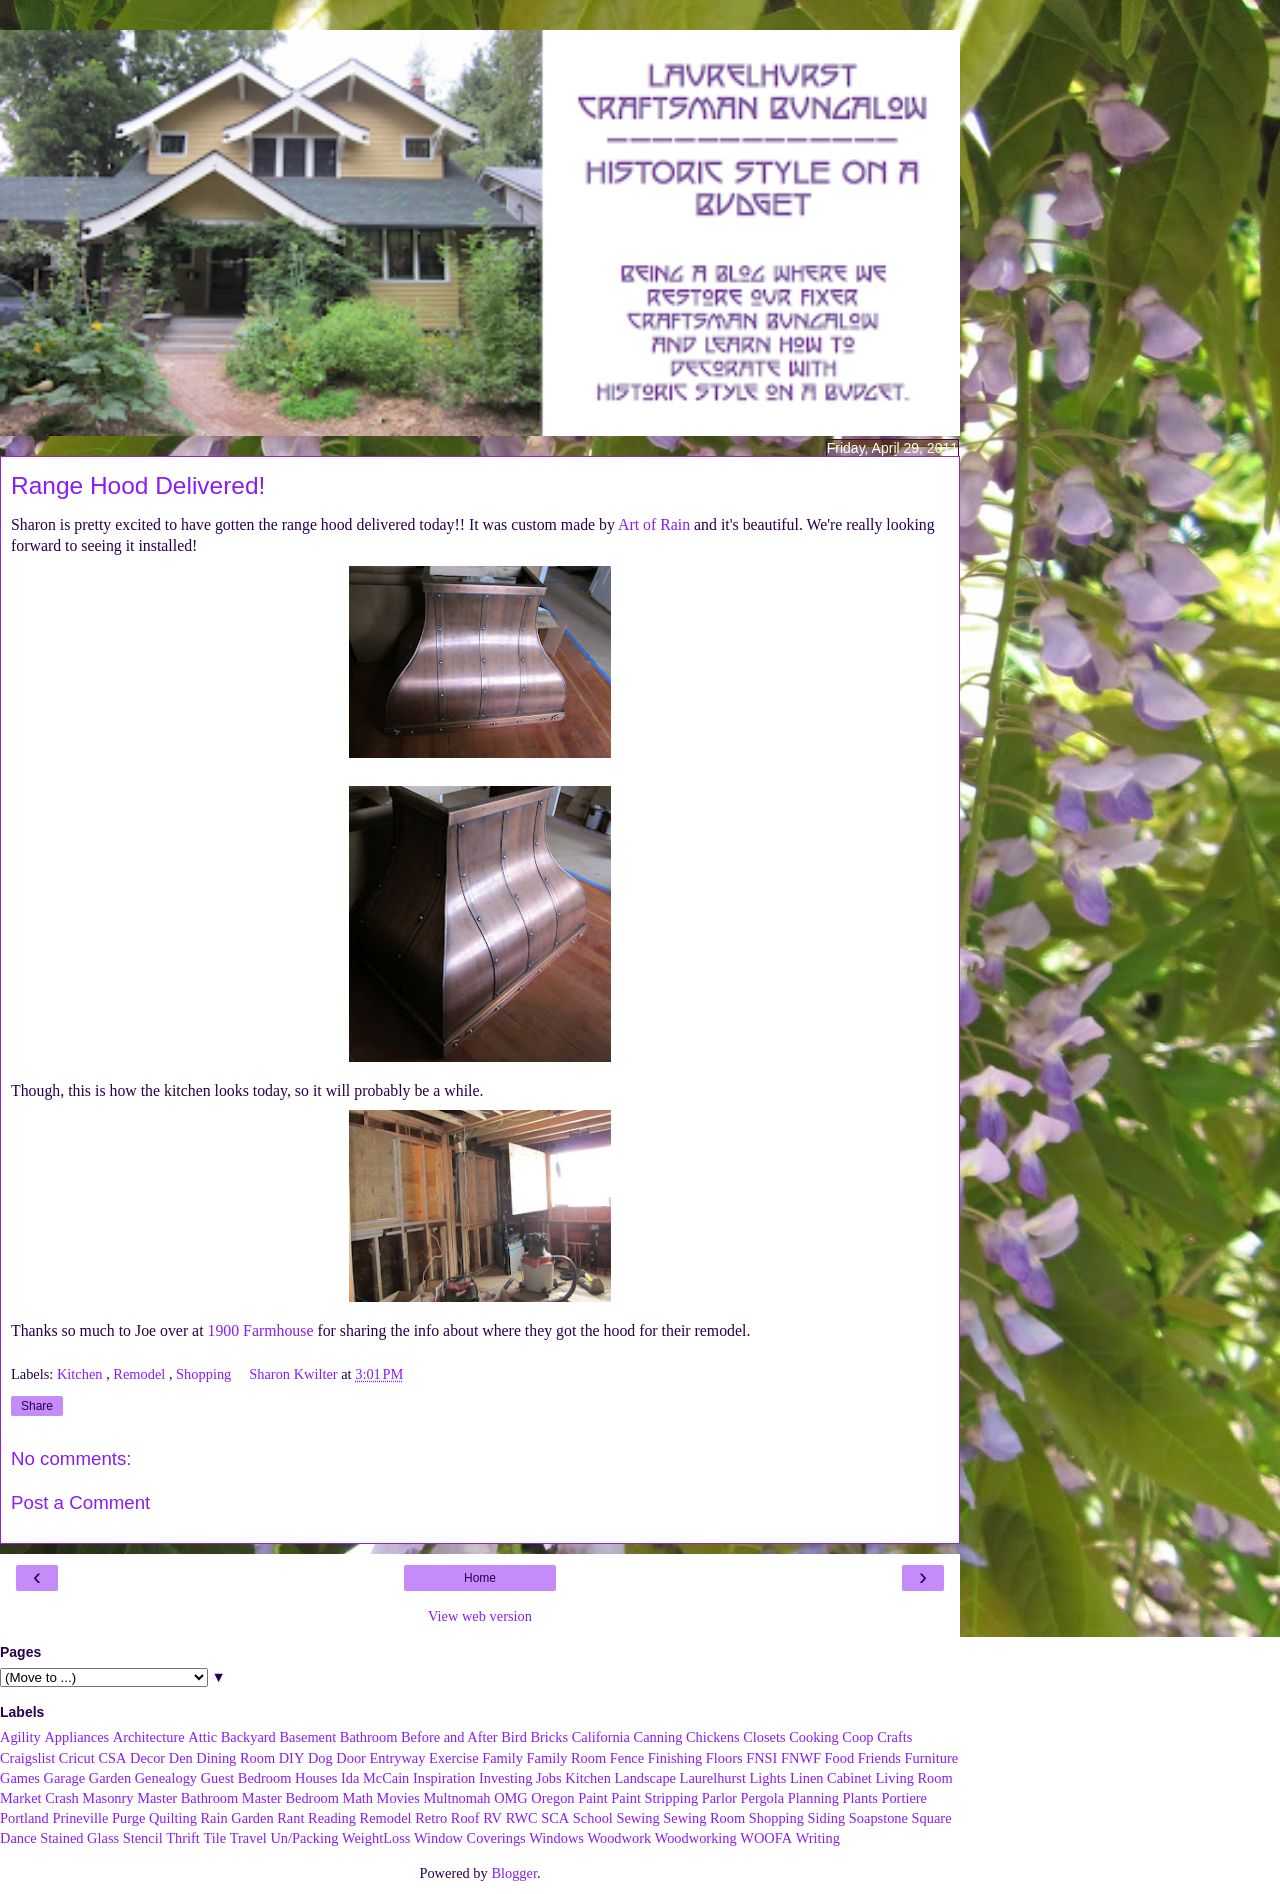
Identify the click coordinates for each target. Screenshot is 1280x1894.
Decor (147, 1758)
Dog (320, 1758)
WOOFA (766, 1838)
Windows (556, 1838)
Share (37, 1406)
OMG (511, 1798)
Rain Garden (236, 1818)
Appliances (76, 1737)
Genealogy (166, 1778)
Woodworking (696, 1838)
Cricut (77, 1758)
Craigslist (27, 1758)
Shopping (205, 1374)
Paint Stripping (654, 1798)
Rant (290, 1818)
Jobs (549, 1778)
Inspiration (444, 1778)
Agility (20, 1737)
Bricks (549, 1737)
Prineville (80, 1818)
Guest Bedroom (246, 1778)
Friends (879, 1758)
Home (480, 1578)
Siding (827, 1818)
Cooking (814, 1737)
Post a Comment (80, 1502)
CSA (112, 1758)
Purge (128, 1818)
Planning (813, 1798)
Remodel (141, 1374)
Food (840, 1758)
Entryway (398, 1758)
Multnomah (456, 1798)
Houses (316, 1778)
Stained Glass (79, 1838)
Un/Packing (304, 1838)
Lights (768, 1778)
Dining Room (235, 1758)
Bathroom (369, 1737)
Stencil (143, 1838)
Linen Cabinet (831, 1778)
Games (20, 1778)
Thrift (183, 1838)
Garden (110, 1778)
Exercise (454, 1758)
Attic (202, 1737)
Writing (818, 1838)
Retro (431, 1818)
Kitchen (81, 1374)
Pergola (763, 1798)
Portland (24, 1818)
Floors (724, 1758)
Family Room (567, 1758)
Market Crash (39, 1798)
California (601, 1737)
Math (358, 1798)
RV (492, 1818)
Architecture (149, 1737)
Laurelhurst (713, 1778)
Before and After (449, 1737)
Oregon (552, 1798)
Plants (860, 1798)
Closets (764, 1737)
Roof (465, 1818)
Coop (857, 1737)
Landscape (645, 1778)
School (593, 1818)
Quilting (173, 1818)
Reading (332, 1818)
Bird (514, 1737)
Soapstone (878, 1818)
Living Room (913, 1778)
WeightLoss (376, 1838)
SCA (555, 1818)
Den (181, 1758)
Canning (658, 1737)
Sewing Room (704, 1818)
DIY (292, 1758)
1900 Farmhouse (261, 1330)
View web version (480, 1616)
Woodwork (620, 1838)
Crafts (894, 1737)
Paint (593, 1798)
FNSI (761, 1758)
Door (351, 1758)
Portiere (904, 1798)
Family (502, 1758)
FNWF (801, 1758)
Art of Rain (654, 524)
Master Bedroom (290, 1798)
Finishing (675, 1758)
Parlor (719, 1798)
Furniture (932, 1758)
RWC (522, 1818)
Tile (214, 1838)
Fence (627, 1758)
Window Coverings (470, 1838)
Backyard (248, 1737)
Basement (307, 1737)
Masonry (107, 1798)
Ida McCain (375, 1778)
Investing (506, 1778)
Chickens (713, 1737)
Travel (248, 1838)
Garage (65, 1778)
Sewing (637, 1818)
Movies (398, 1798)
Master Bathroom (187, 1798)
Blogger (514, 1873)
